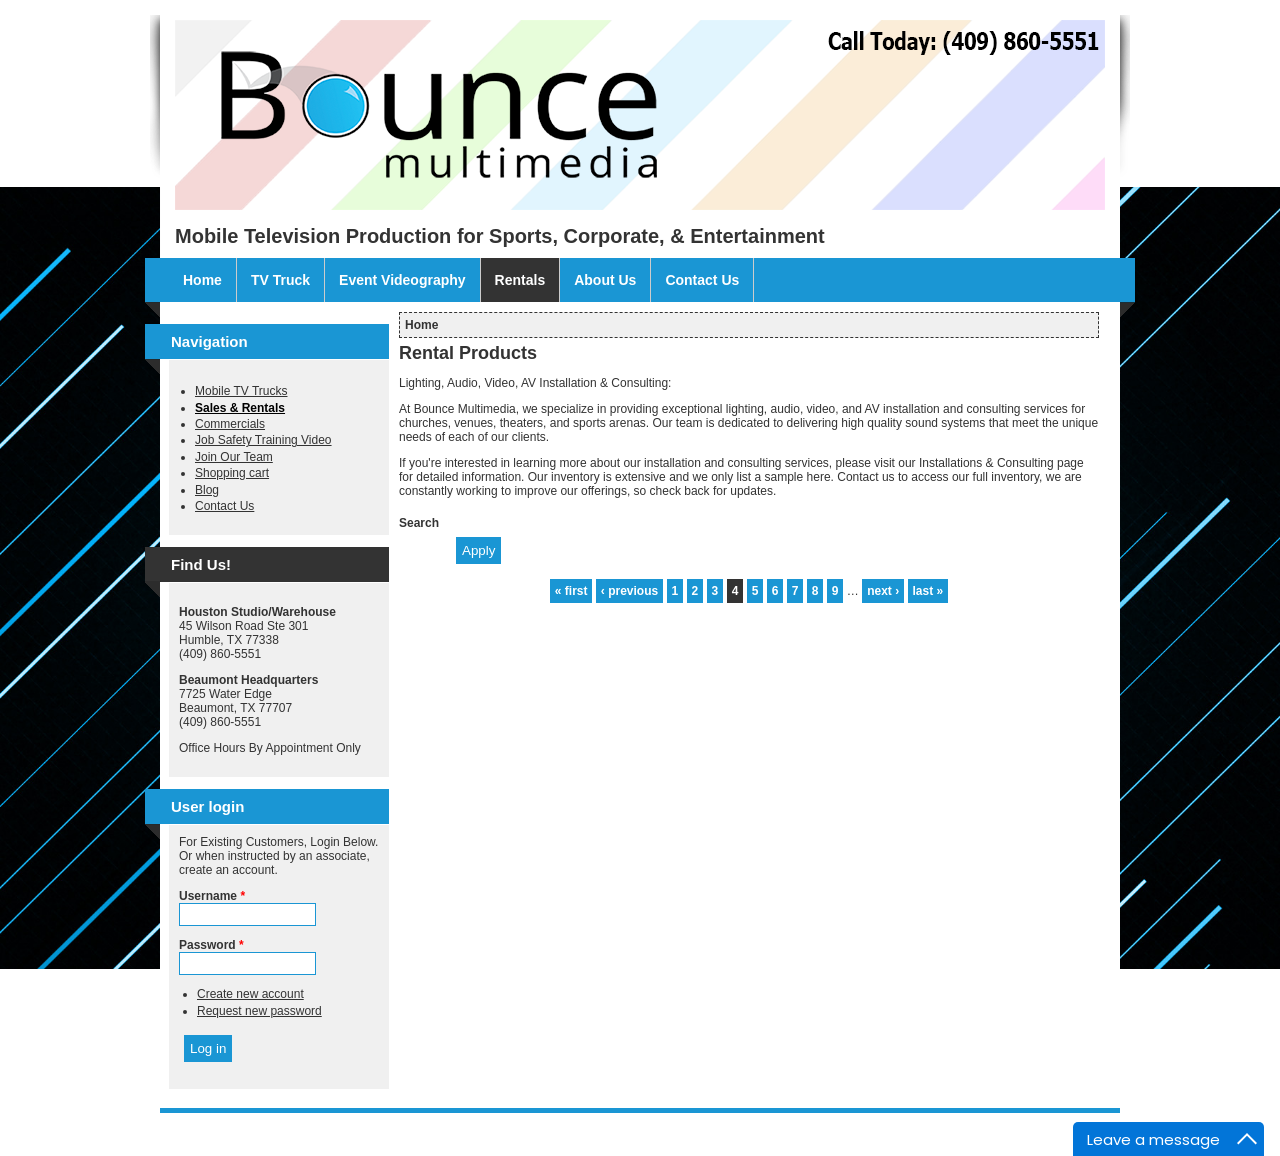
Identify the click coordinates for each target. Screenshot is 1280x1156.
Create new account (250, 994)
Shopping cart (232, 473)
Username (212, 896)
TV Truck (280, 280)
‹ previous (629, 591)
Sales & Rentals (240, 408)
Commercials (230, 424)
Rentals (520, 280)
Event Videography (402, 280)
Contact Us (702, 280)
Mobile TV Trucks (241, 391)
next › (883, 591)
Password (211, 945)
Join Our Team (234, 457)
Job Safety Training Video (263, 440)
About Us (605, 280)
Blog (207, 490)
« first (571, 591)
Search (419, 523)
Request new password (259, 1011)
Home (202, 280)
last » (928, 591)
